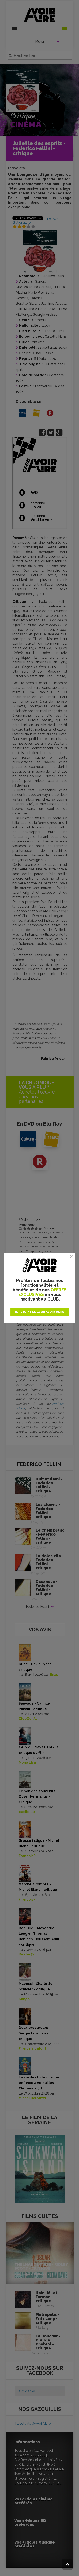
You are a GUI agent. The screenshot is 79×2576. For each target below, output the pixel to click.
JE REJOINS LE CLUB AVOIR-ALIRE (40, 1312)
